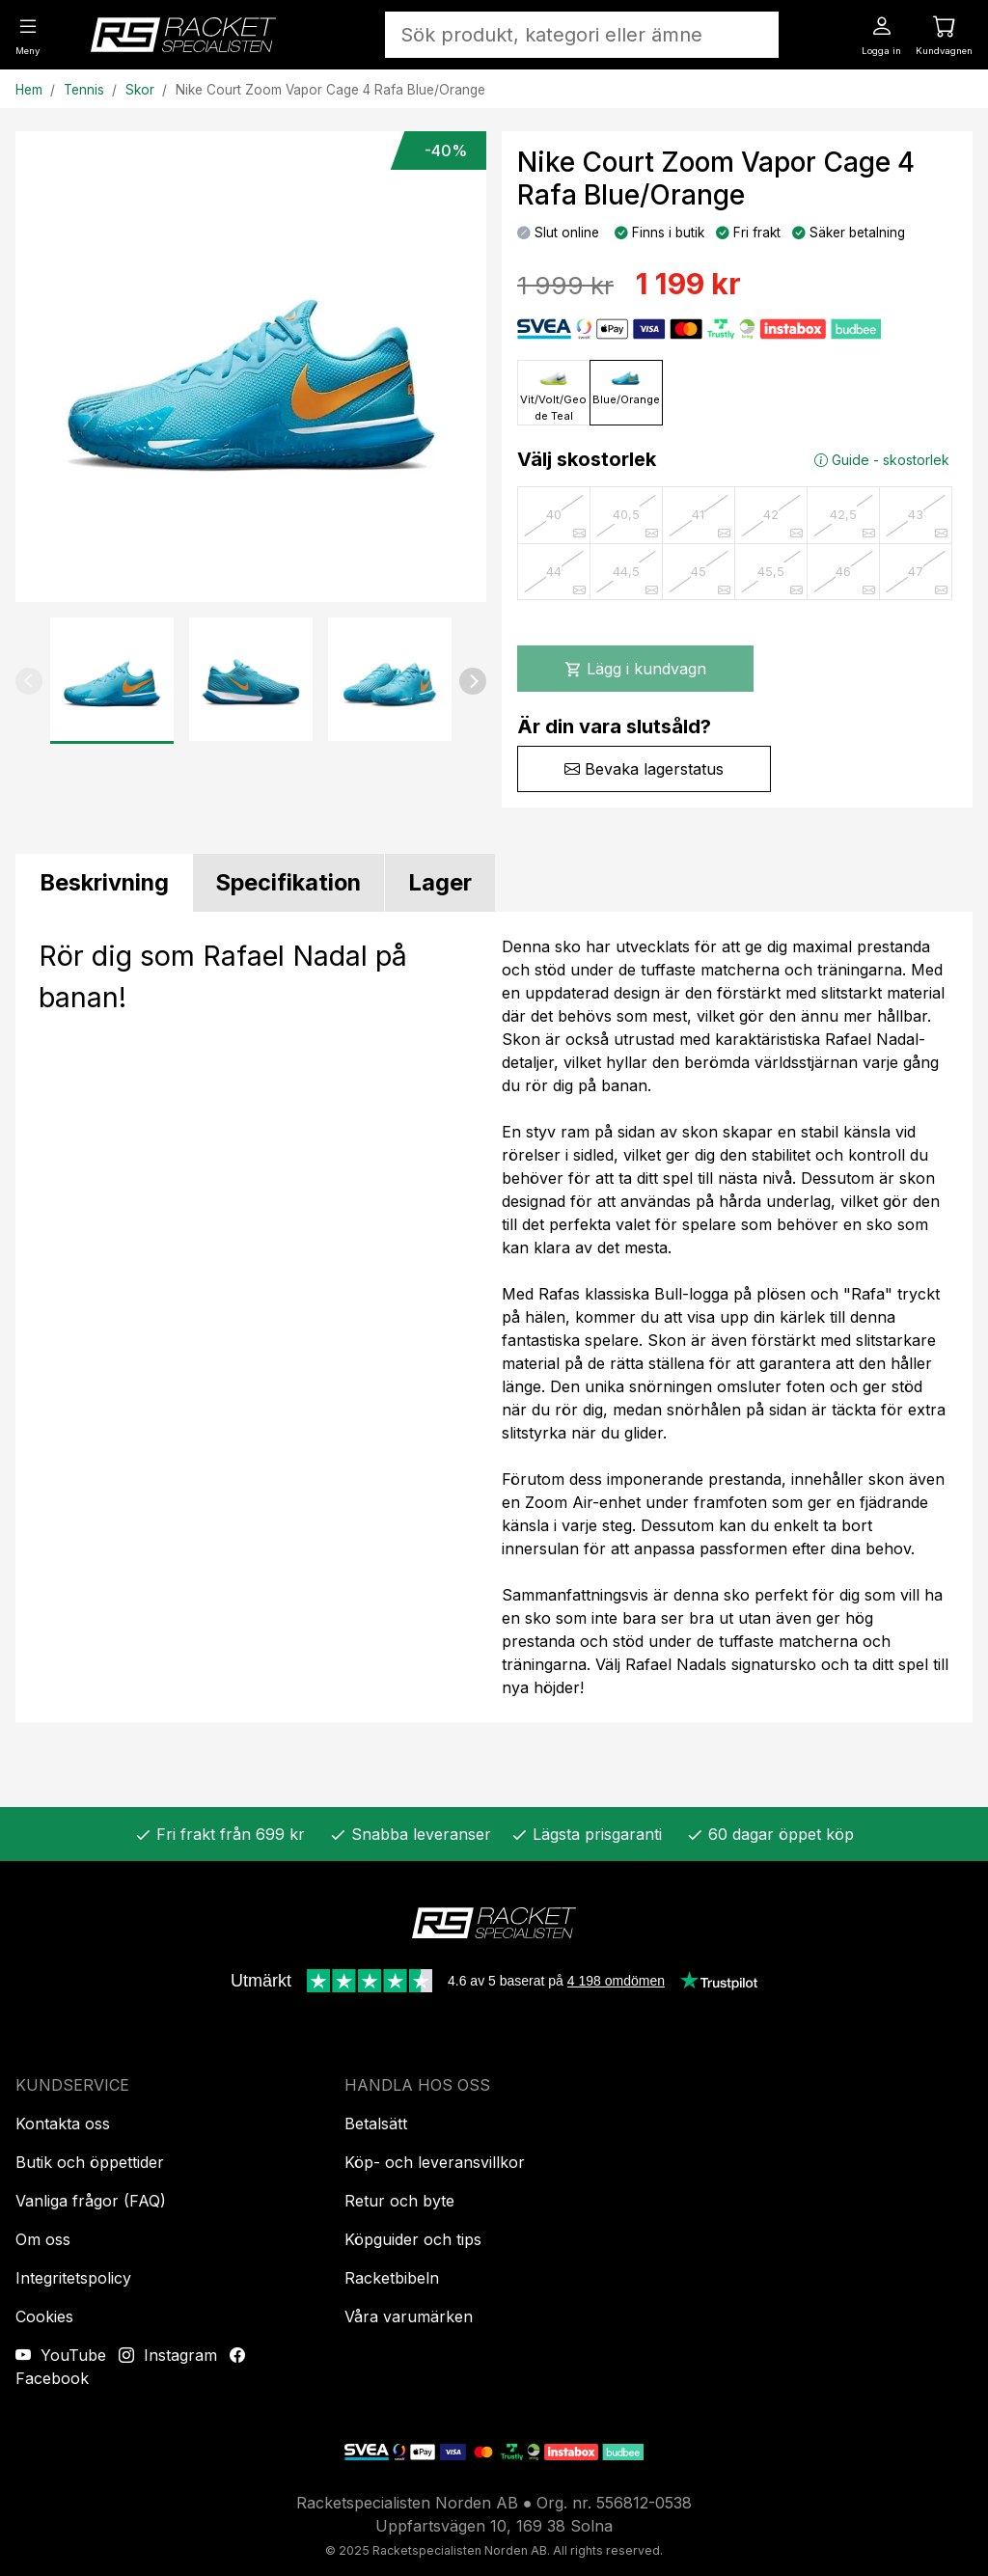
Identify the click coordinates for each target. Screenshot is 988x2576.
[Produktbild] (250, 366)
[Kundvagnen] (944, 34)
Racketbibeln (391, 2278)
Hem (28, 89)
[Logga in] (881, 34)
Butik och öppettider (89, 2162)
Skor (139, 89)
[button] (28, 681)
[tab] (103, 883)
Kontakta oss (62, 2123)
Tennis (84, 89)
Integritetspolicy (73, 2278)
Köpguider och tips (412, 2239)
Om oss (42, 2239)
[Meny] (27, 34)
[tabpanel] (494, 1317)
